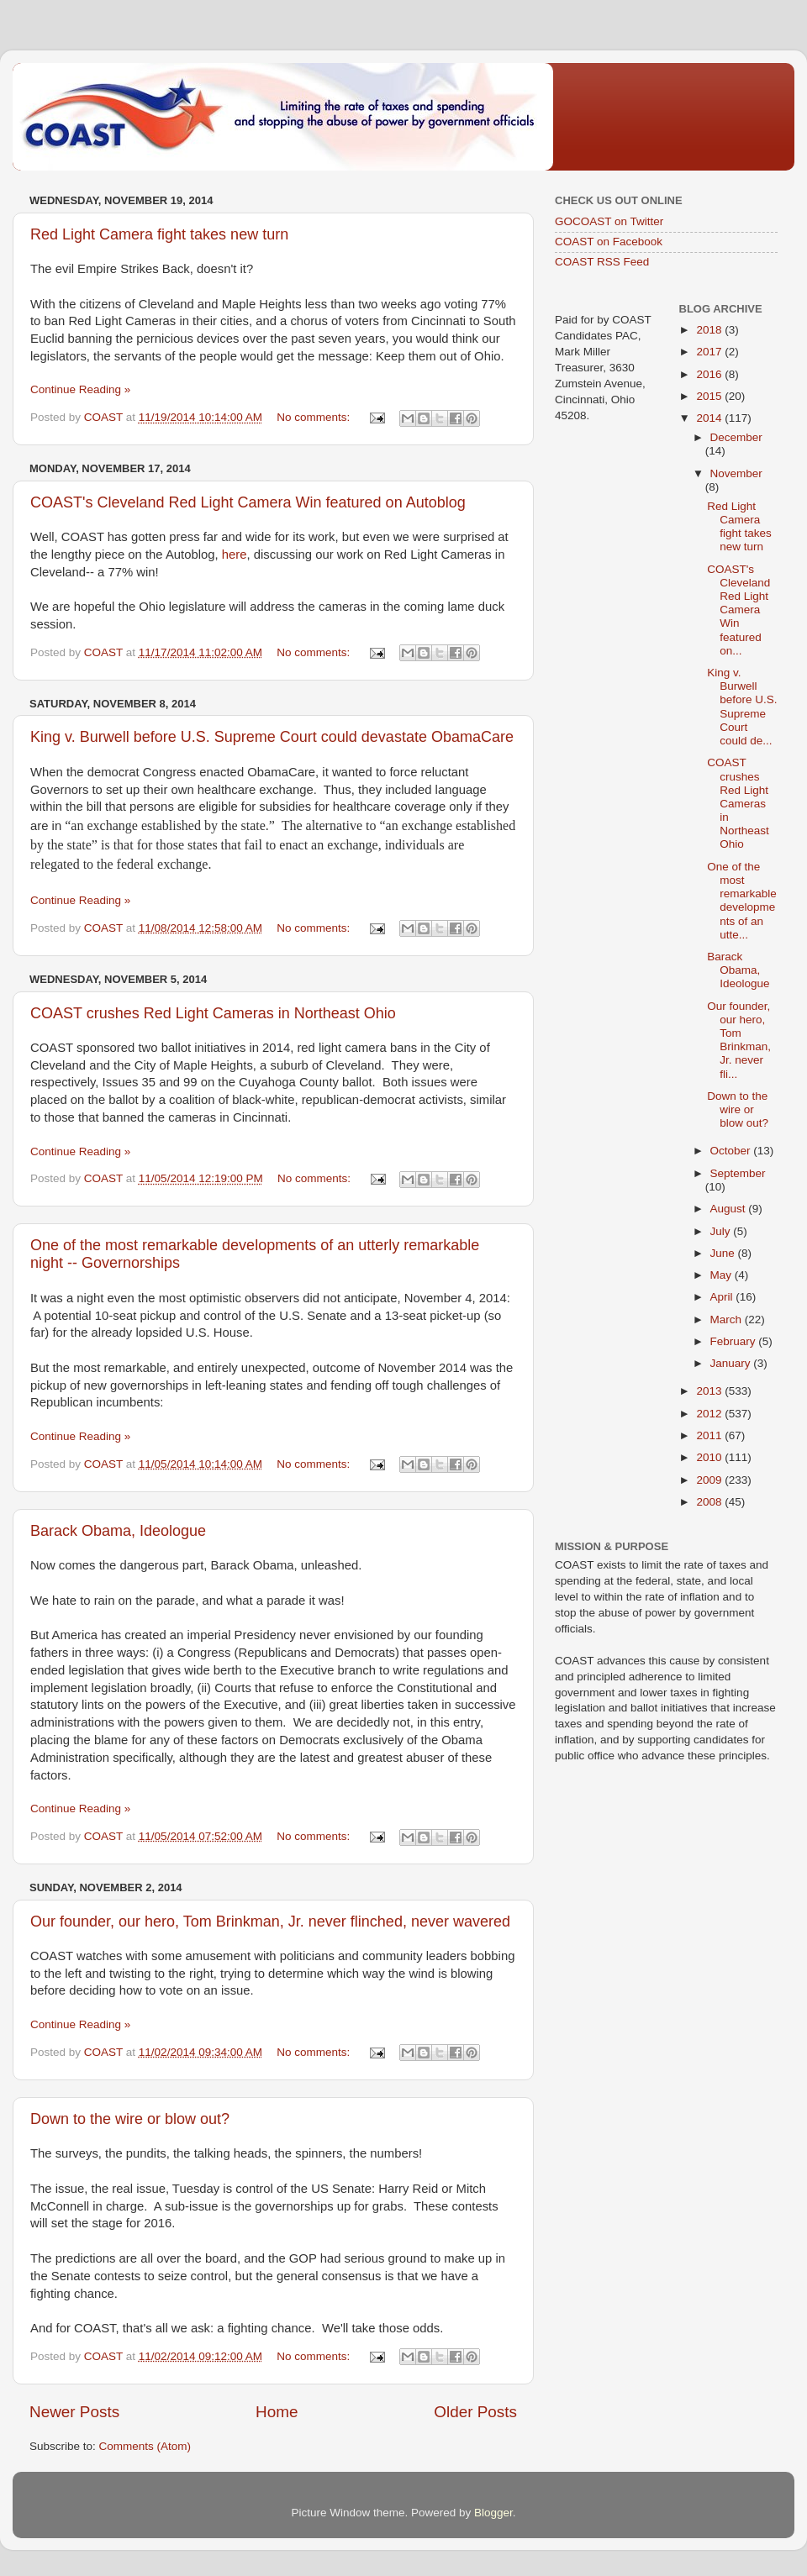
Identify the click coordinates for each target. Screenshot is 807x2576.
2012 (710, 1413)
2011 (710, 1435)
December (736, 437)
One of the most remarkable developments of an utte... (742, 900)
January (732, 1363)
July (722, 1231)
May (722, 1275)
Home (277, 2412)
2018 (710, 329)
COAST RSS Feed (602, 261)
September (738, 1173)
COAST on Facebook (608, 241)
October (732, 1150)
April (723, 1297)
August (729, 1208)
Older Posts (475, 2412)
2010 (710, 1457)
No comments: (315, 417)
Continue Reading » (80, 389)
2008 (710, 1502)
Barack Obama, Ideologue (118, 1530)
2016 (710, 374)
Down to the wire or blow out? (129, 2119)
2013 (710, 1391)
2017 (710, 351)
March (727, 1319)
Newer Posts (74, 2412)
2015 (710, 396)
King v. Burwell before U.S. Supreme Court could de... (742, 706)
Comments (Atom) (145, 2446)
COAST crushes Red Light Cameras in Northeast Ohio (213, 1013)
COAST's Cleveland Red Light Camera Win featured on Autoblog (248, 502)
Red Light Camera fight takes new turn (159, 234)
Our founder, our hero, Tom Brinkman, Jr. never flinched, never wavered (270, 1921)
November (736, 473)
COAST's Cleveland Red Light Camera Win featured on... (738, 610)
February (734, 1341)
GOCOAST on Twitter (609, 221)
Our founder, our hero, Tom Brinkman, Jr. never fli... (739, 1040)
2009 (710, 1480)
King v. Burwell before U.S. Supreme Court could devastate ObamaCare (272, 736)
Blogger (493, 2512)
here (234, 554)
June (724, 1253)
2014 (710, 418)
